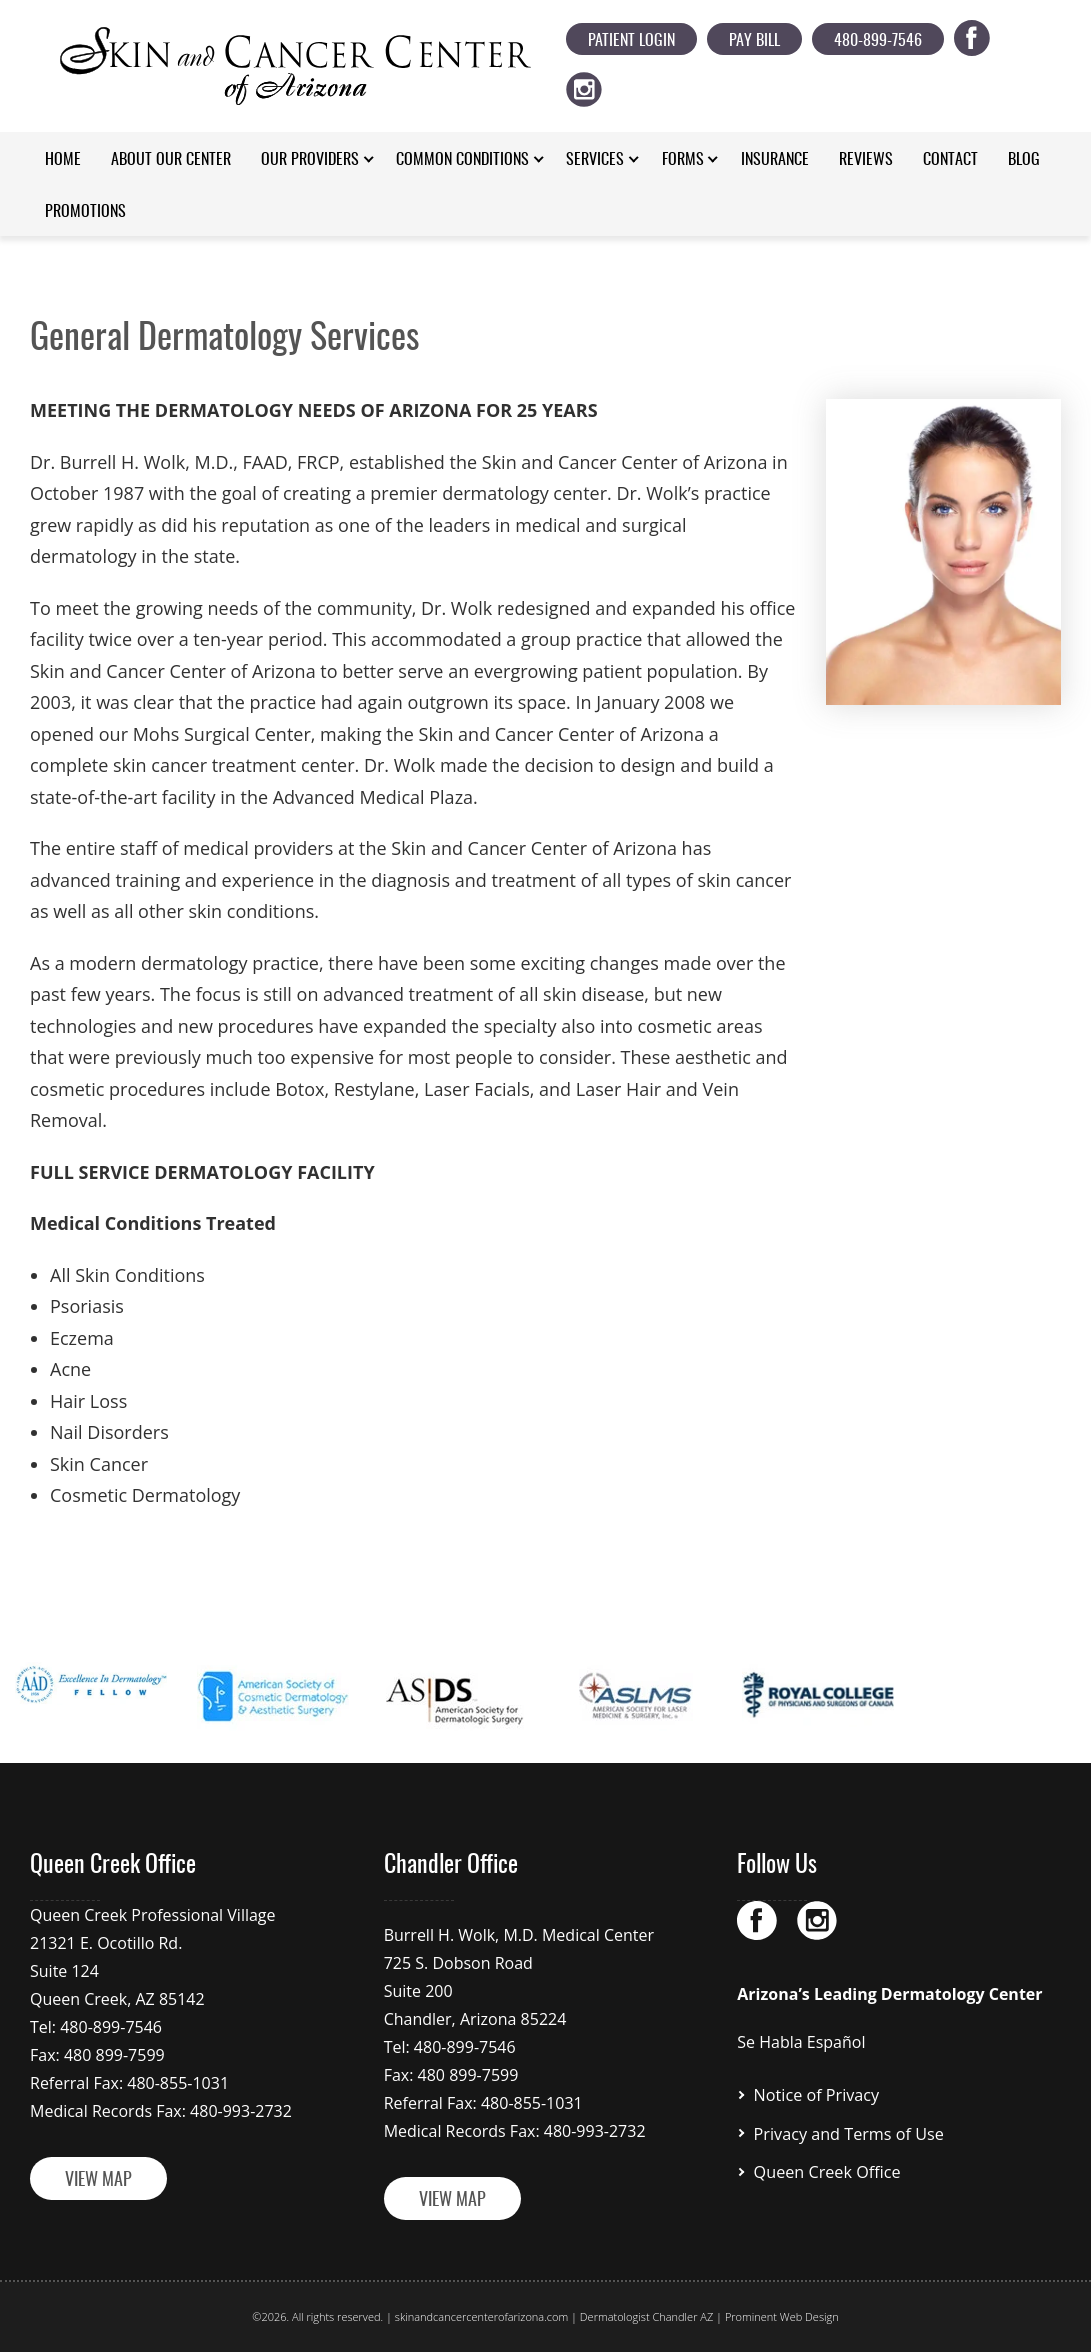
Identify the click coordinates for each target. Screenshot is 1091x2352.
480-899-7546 (878, 41)
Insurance (775, 160)
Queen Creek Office (826, 2171)
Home (63, 160)
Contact (950, 160)
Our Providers (310, 160)
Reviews (866, 160)
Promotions (85, 212)
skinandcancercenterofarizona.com (481, 2316)
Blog (1024, 160)
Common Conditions (462, 160)
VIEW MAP (98, 2181)
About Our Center (171, 160)
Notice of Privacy (816, 2095)
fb (983, 34)
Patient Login (631, 41)
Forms (683, 160)
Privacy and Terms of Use (848, 2133)
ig (595, 85)
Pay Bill (754, 41)
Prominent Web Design (782, 2316)
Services (595, 160)
